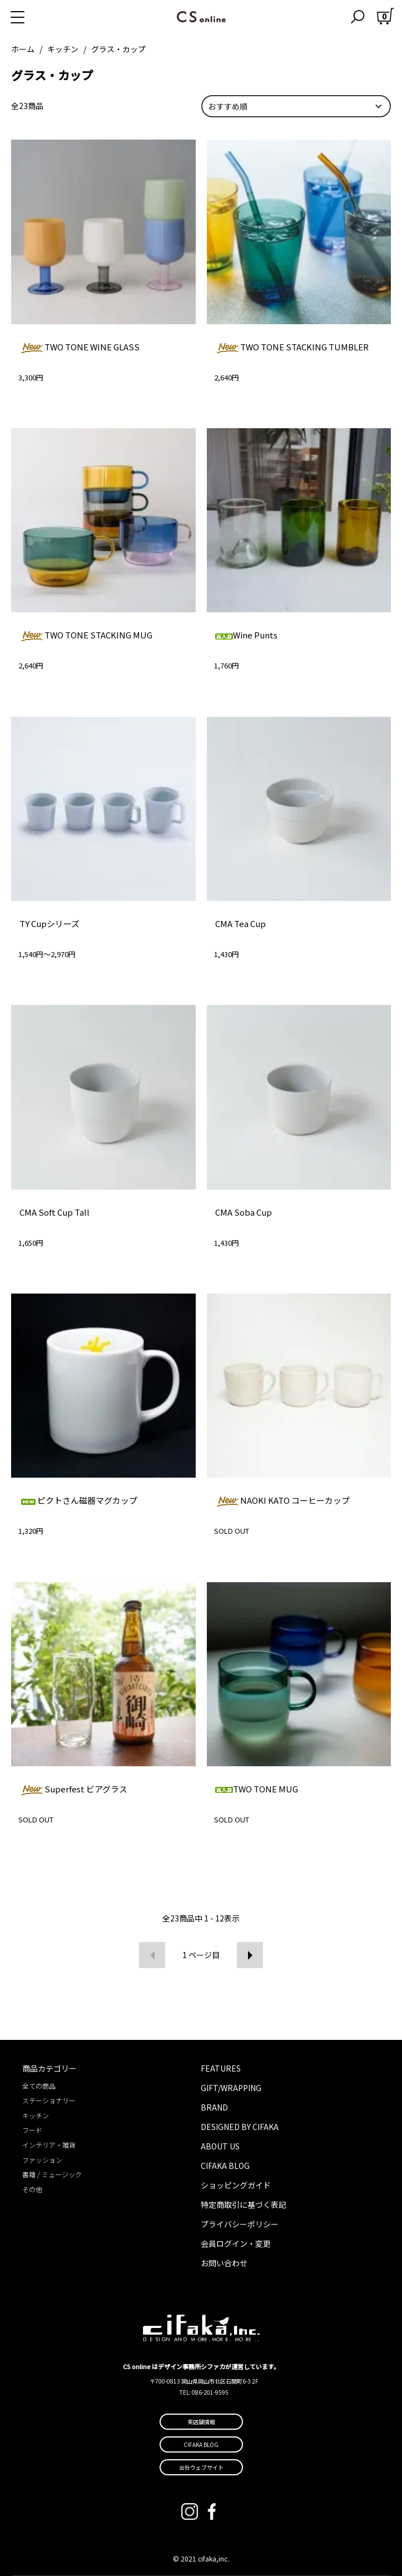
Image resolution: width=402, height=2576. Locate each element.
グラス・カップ (118, 49)
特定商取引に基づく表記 (243, 2204)
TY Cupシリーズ (49, 923)
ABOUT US (220, 2146)
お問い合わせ (224, 2262)
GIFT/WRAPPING (231, 2087)
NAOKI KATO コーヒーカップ (282, 1500)
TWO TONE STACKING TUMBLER (292, 347)
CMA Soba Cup (243, 1212)
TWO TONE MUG (256, 1789)
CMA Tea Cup (240, 923)
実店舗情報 (201, 2422)
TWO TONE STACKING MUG (85, 635)
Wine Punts (246, 635)
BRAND (214, 2107)
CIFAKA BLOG (225, 2165)
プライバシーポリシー (240, 2224)
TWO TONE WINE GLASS (79, 347)
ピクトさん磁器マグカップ (78, 1500)
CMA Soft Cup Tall (54, 1212)
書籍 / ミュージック (52, 2174)
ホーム (22, 49)
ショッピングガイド (236, 2185)
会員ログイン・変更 (236, 2243)
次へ (250, 1955)
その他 (32, 2189)
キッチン (62, 49)
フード (32, 2129)
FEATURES (221, 2068)
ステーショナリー (49, 2100)
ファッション (42, 2159)
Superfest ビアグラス (73, 1789)
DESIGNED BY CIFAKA (240, 2126)
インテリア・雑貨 (49, 2144)
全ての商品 (39, 2085)
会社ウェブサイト (201, 2467)
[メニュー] (30, 16)
